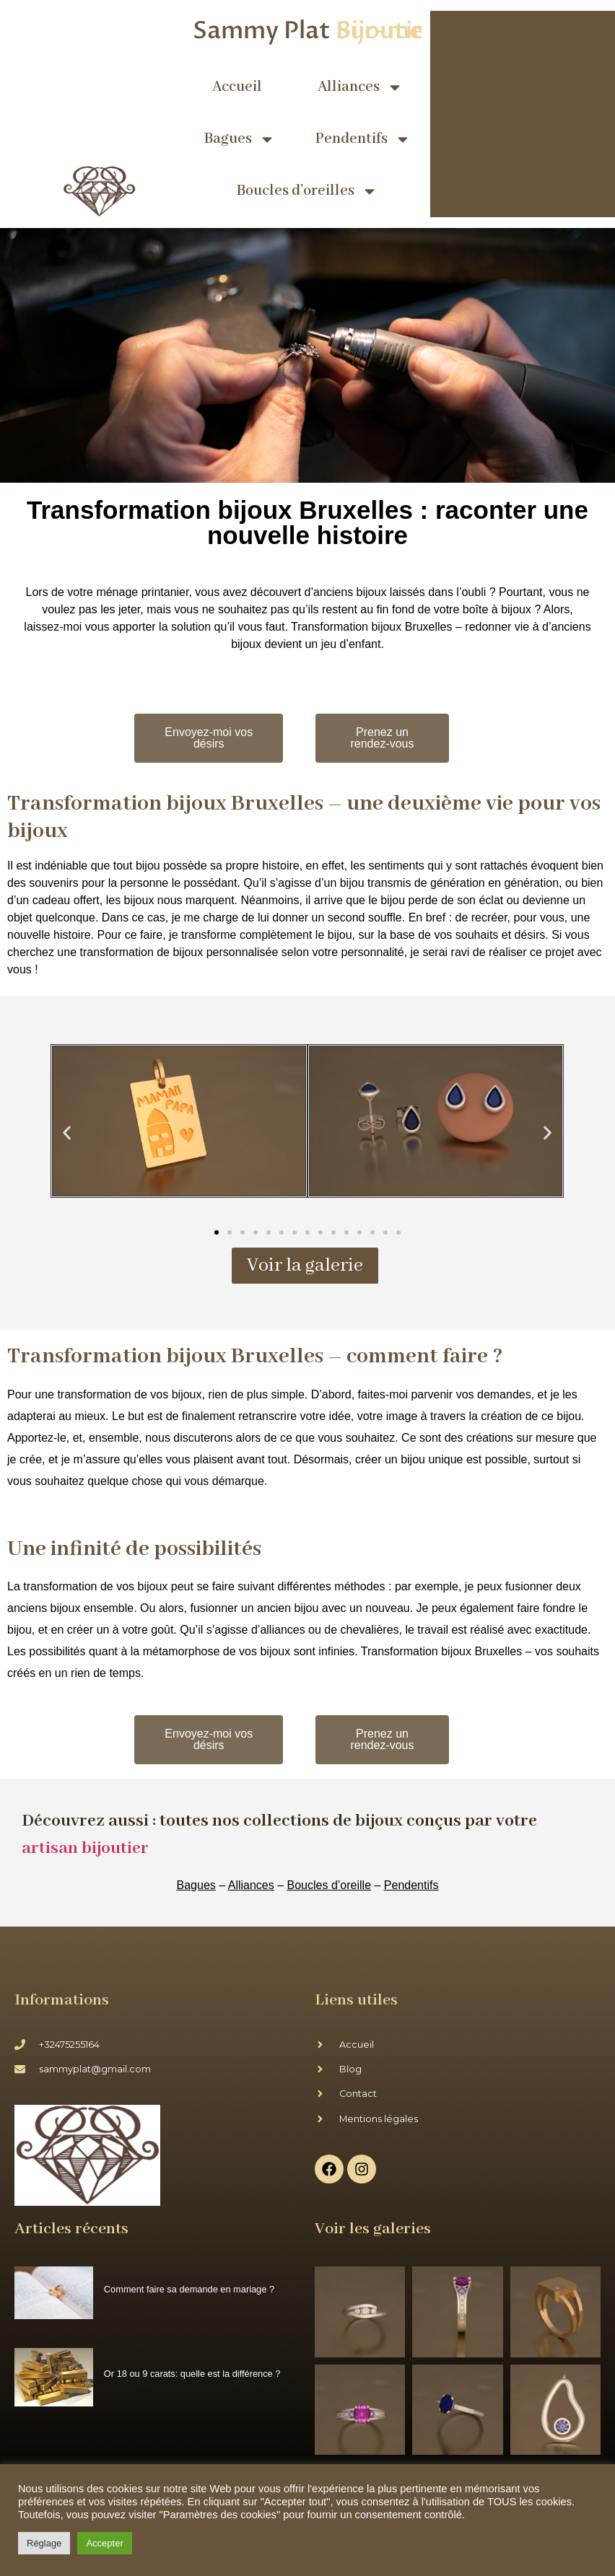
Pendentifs (363, 139)
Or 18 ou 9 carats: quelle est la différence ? (192, 2373)
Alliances (360, 87)
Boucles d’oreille (329, 1885)
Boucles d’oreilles (307, 191)
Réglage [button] (44, 2543)
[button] (67, 1133)
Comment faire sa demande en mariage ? (189, 2289)
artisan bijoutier (85, 1848)
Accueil (237, 87)
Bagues (239, 139)
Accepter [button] (104, 2543)
